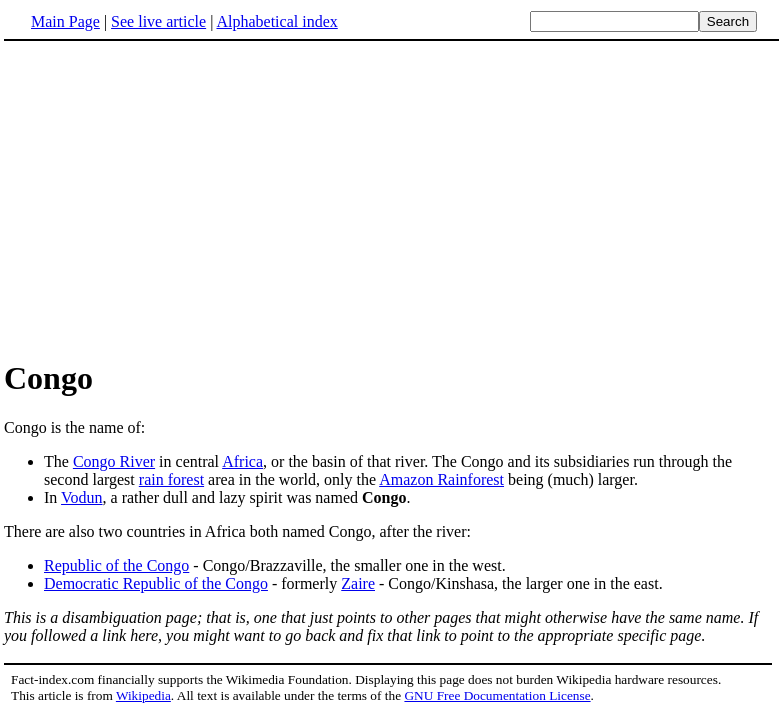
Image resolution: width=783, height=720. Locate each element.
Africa (242, 461)
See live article (158, 21)
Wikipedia (143, 695)
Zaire (358, 583)
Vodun (82, 497)
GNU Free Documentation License (497, 695)
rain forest (171, 479)
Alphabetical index (276, 21)
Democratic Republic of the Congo (156, 583)
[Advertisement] (172, 199)
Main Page (65, 21)
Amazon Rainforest (441, 479)
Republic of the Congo (116, 565)
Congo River (114, 461)
